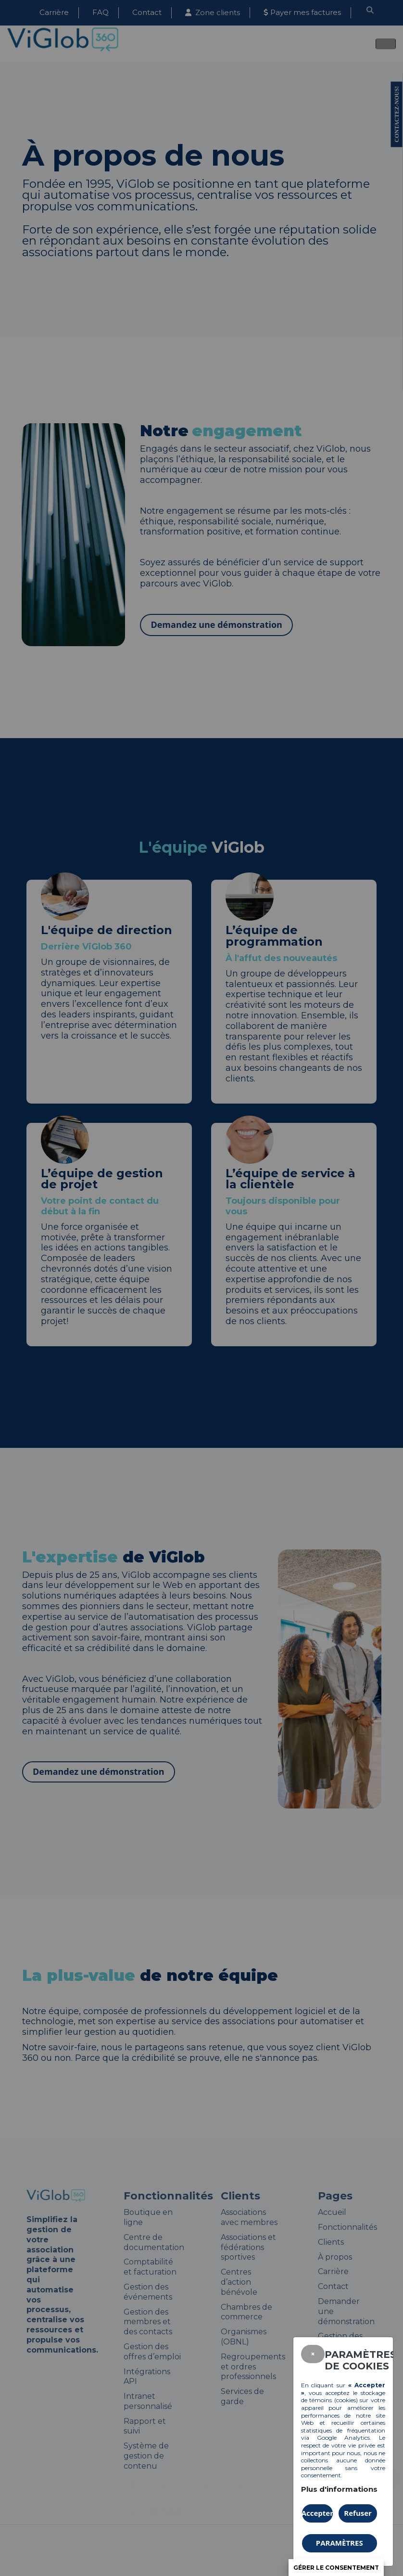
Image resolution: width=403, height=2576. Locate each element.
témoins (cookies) (333, 2400)
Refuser (358, 2513)
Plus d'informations (339, 2489)
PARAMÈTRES (339, 2543)
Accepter (317, 2513)
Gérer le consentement (336, 2567)
